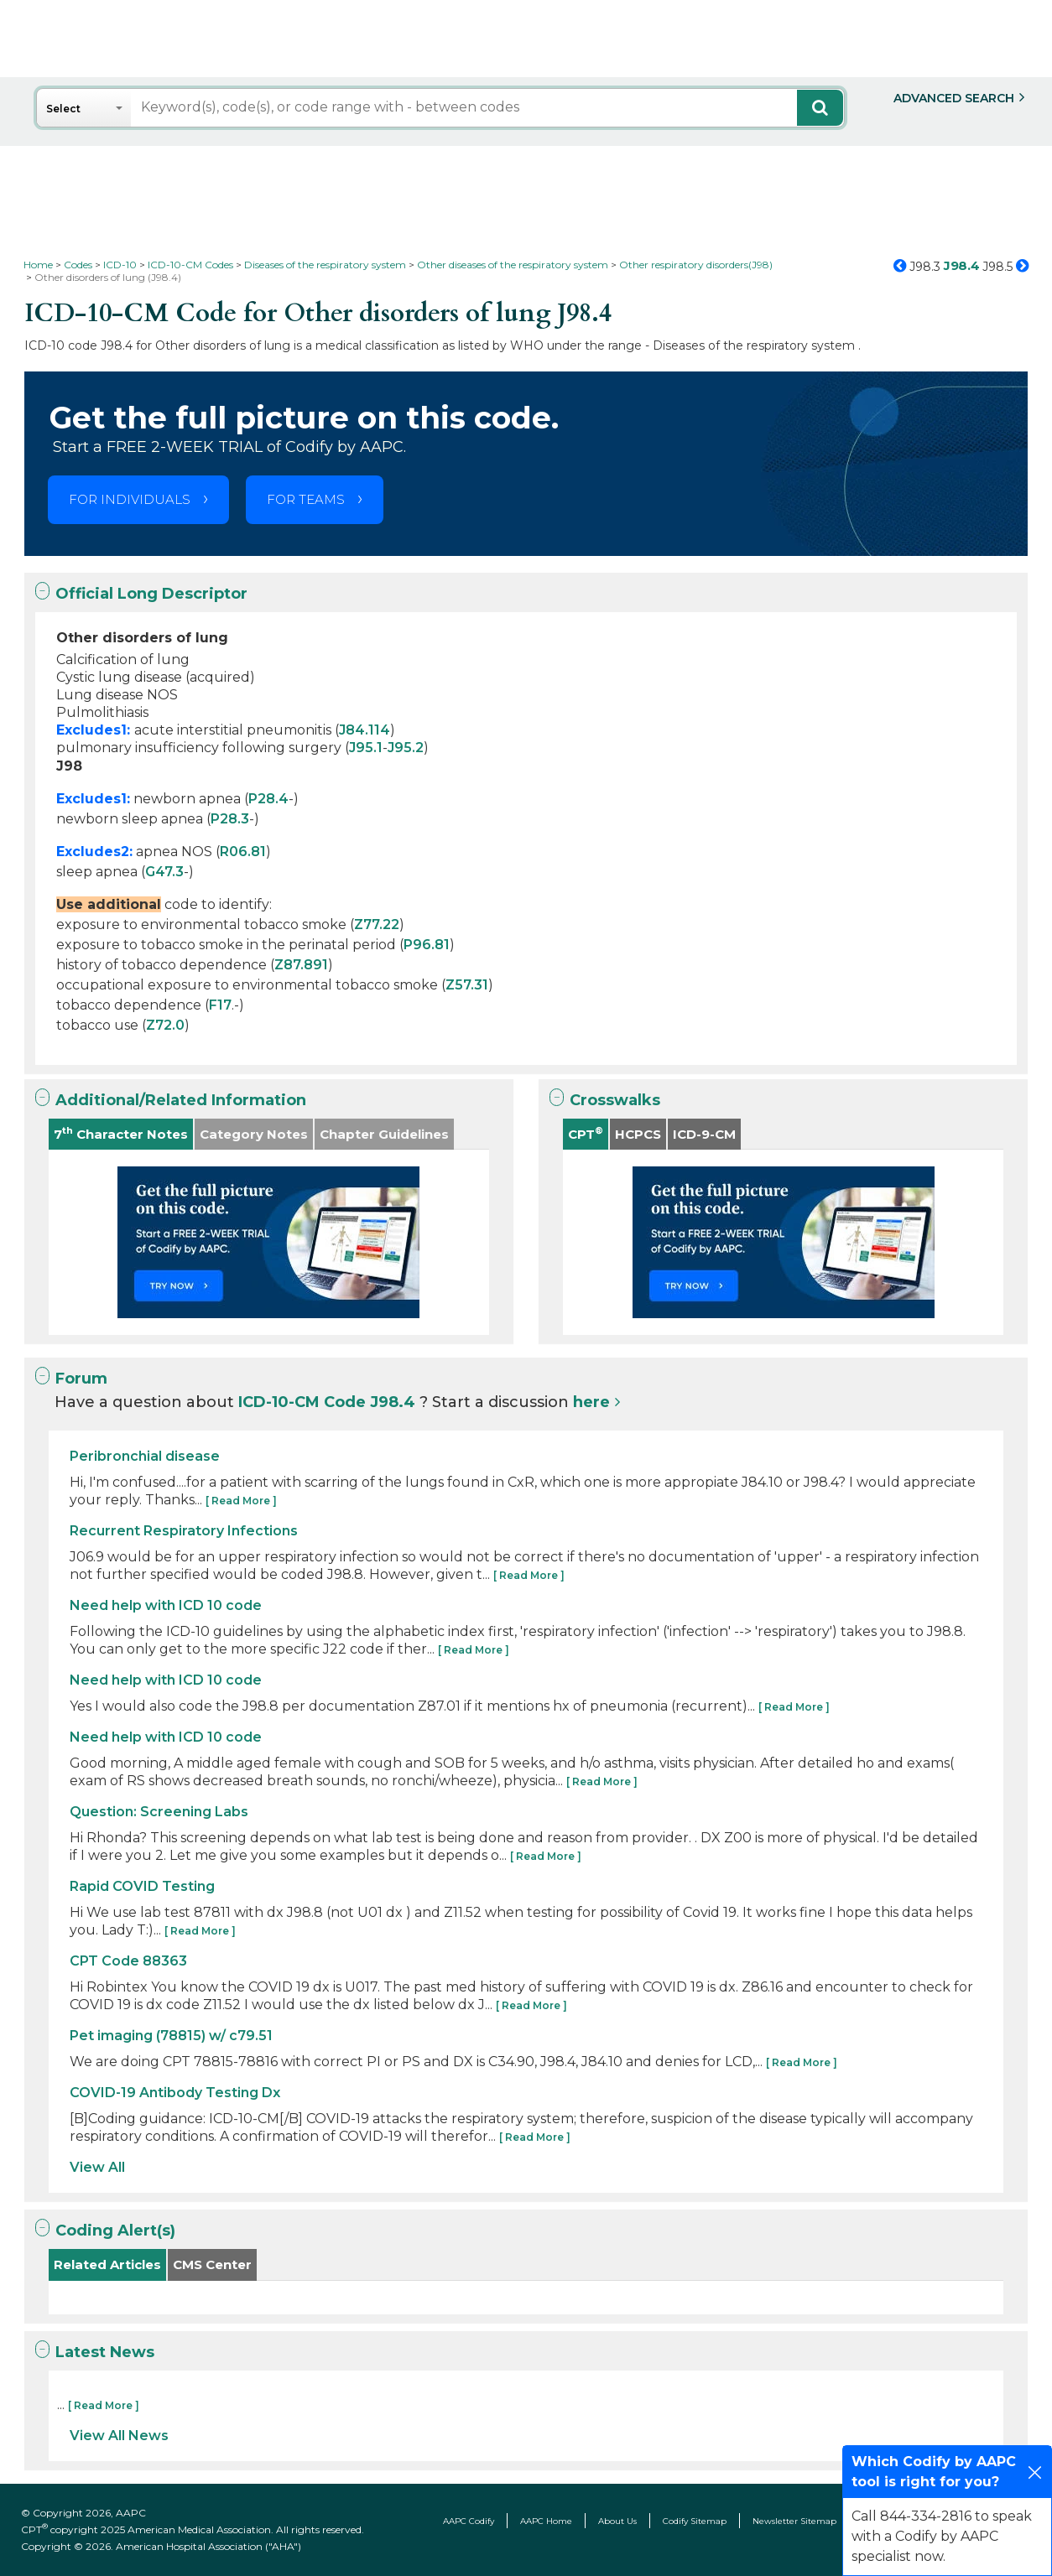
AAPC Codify (468, 2521)
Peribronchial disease (145, 1456)
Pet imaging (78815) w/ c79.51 (171, 2036)
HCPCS (638, 1134)
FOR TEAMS (306, 499)
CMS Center (212, 2264)
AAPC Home (546, 2521)
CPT (585, 1133)
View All (97, 2167)
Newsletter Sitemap (794, 2521)
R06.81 (243, 852)
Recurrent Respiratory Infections (184, 1531)
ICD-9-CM (704, 1134)
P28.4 (268, 799)
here (591, 1402)
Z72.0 (165, 1025)
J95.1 (366, 748)
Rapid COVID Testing (142, 1886)
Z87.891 (301, 965)
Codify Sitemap (695, 2521)
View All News (119, 2436)
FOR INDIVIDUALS (129, 499)
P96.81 (427, 945)
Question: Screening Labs (159, 1812)
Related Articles (107, 2264)
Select (63, 108)
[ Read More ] (241, 1500)
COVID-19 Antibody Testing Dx (175, 2093)
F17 (220, 1005)
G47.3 (164, 872)
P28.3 (230, 819)
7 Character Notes (121, 1133)
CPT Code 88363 (128, 1961)
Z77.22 (376, 924)
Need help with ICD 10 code (166, 1605)
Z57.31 (466, 985)
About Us (617, 2521)
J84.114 (364, 730)
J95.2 (406, 748)
